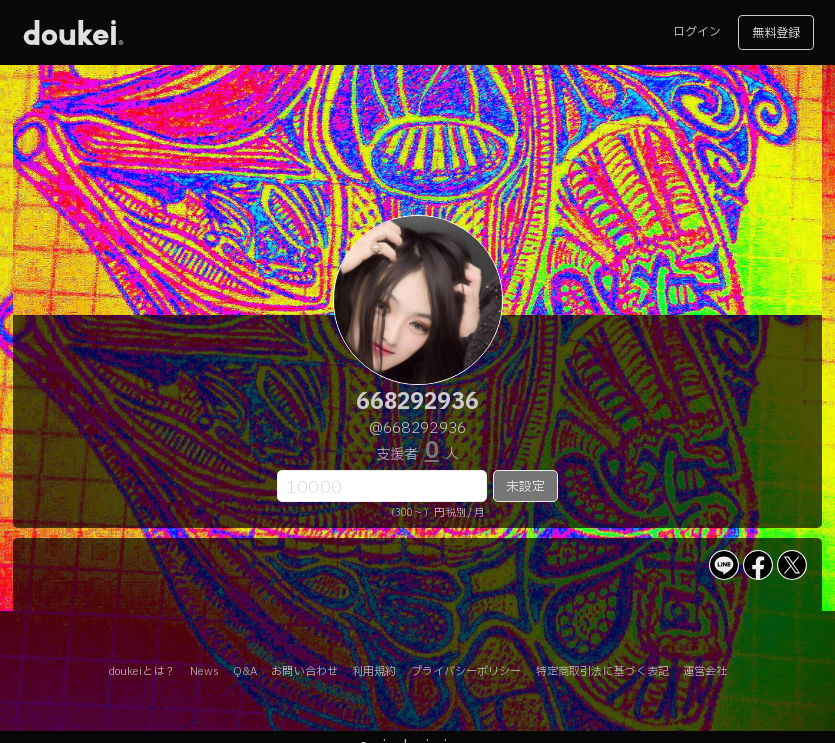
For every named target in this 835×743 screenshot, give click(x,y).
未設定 (525, 487)
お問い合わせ (304, 671)
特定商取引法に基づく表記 (602, 671)
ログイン (697, 32)
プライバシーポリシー (466, 671)
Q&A (245, 671)
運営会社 (705, 671)
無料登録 (776, 33)
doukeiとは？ (142, 671)
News (204, 671)
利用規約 (374, 671)
